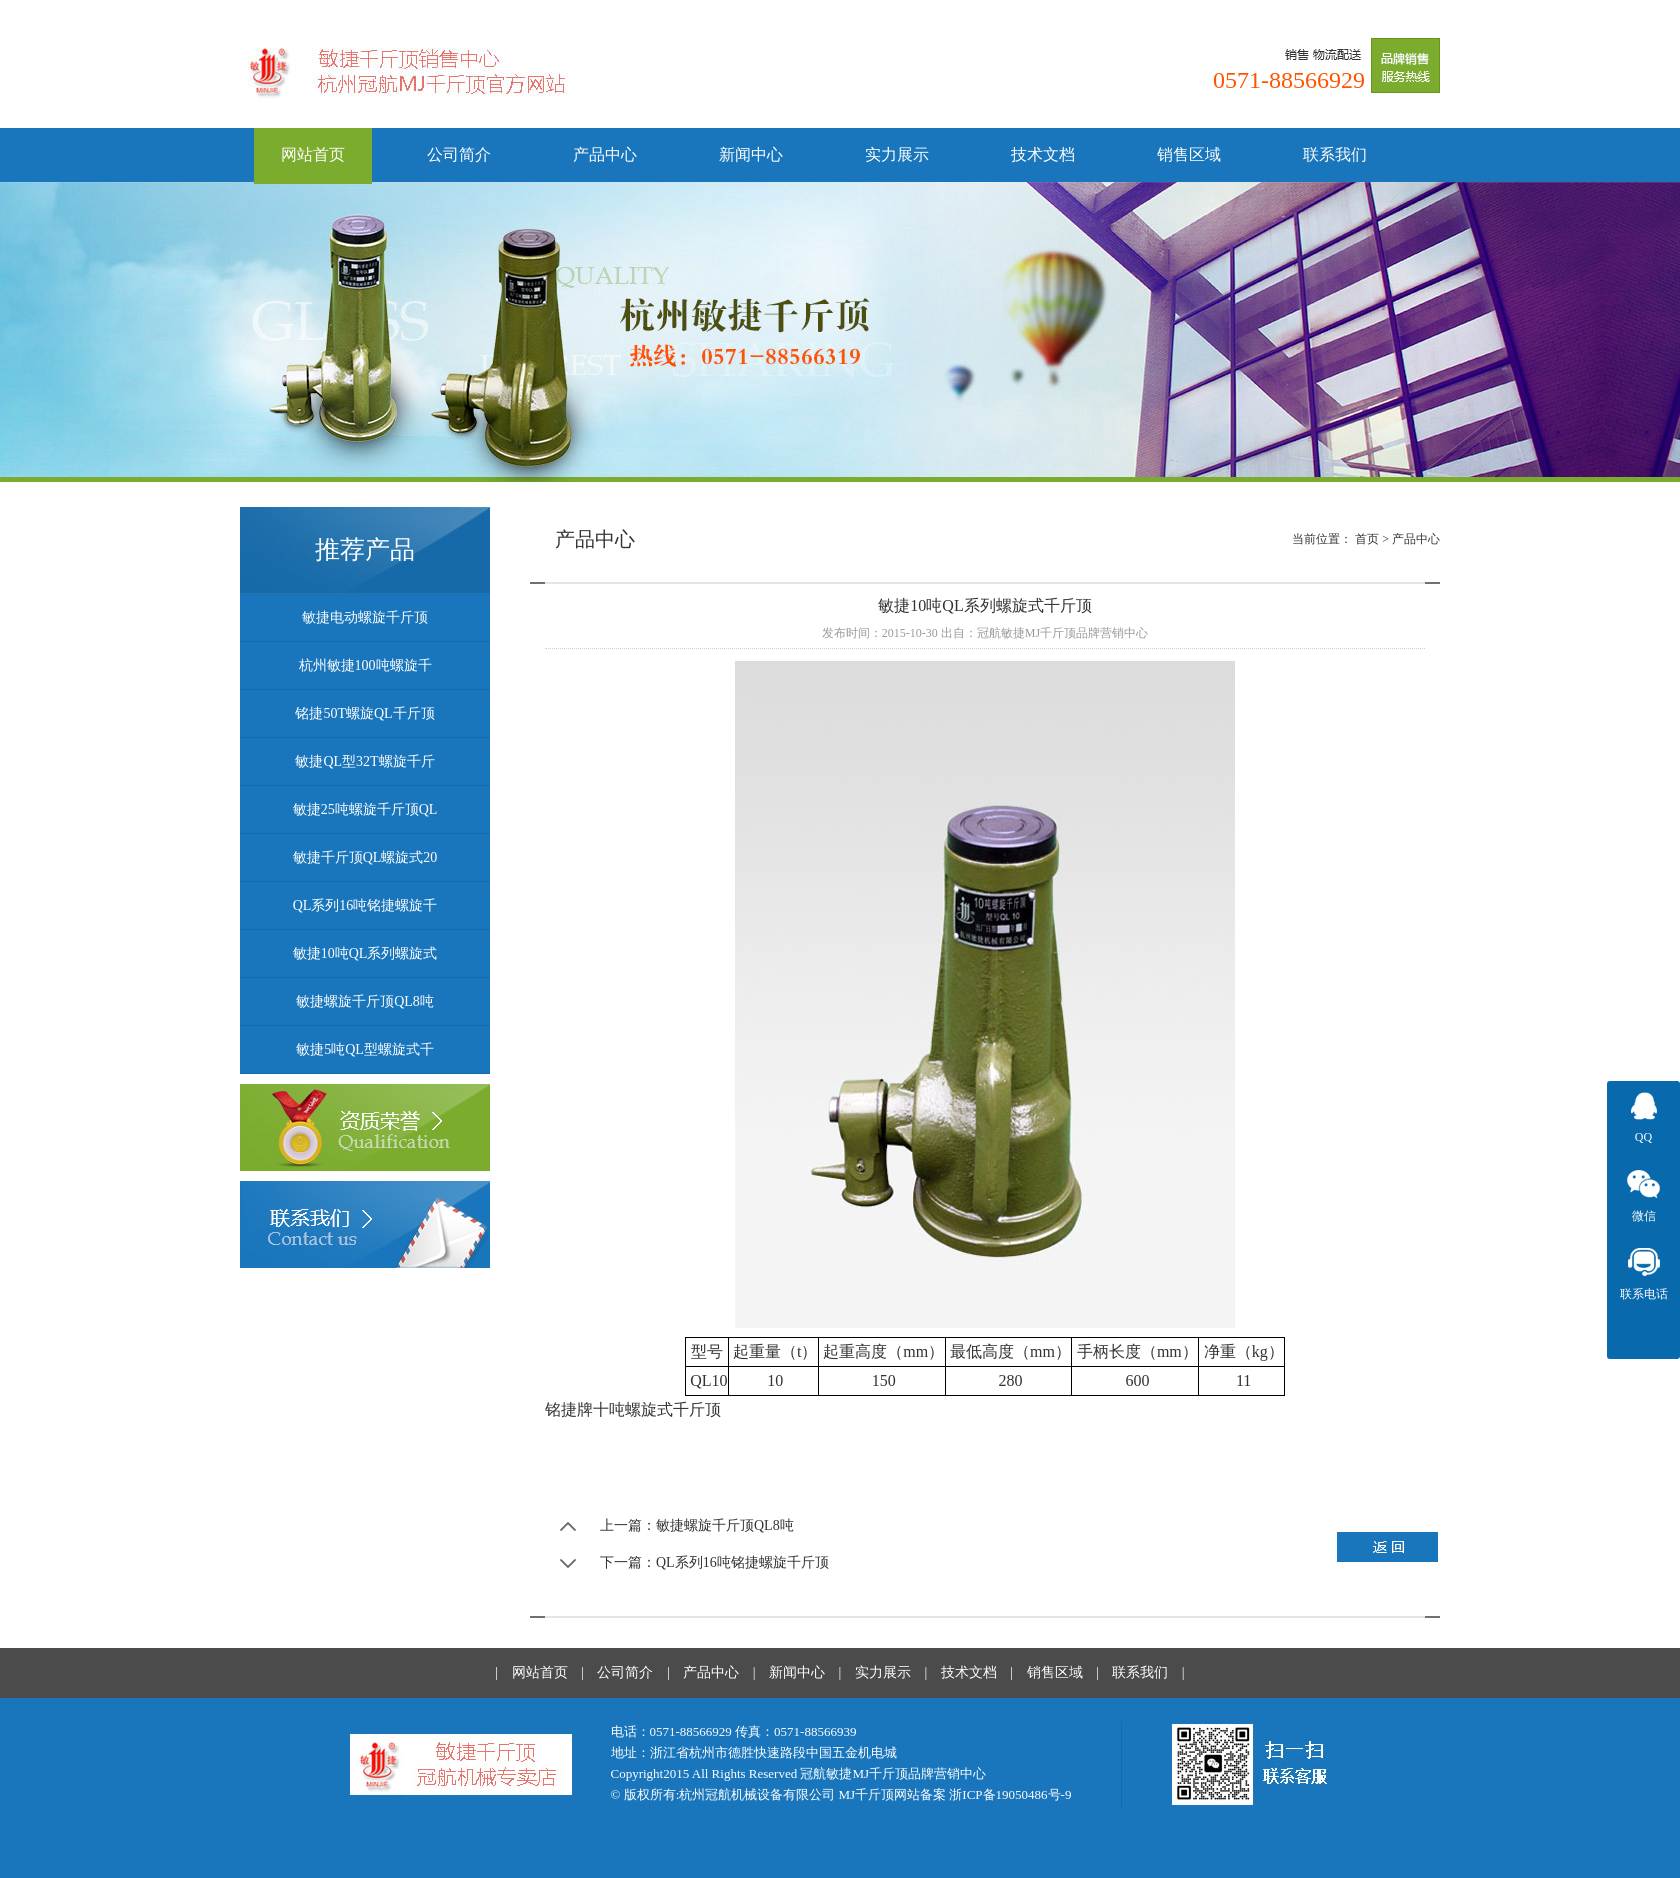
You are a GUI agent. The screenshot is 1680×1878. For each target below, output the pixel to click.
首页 (1367, 539)
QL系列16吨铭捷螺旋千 (365, 905)
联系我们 (1335, 154)
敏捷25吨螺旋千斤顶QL (365, 809)
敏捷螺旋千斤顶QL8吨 (365, 1001)
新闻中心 (751, 154)
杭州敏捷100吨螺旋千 (365, 665)
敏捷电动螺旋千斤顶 (365, 617)
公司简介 (459, 154)
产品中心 (605, 154)
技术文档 (1043, 154)
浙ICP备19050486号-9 (1010, 1794)
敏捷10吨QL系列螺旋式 (365, 953)
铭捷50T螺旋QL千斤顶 (364, 713)
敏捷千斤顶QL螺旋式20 (365, 857)
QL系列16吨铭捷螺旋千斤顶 (742, 1562)
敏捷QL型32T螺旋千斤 (364, 761)
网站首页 (313, 154)
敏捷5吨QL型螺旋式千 (365, 1049)
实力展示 (897, 154)
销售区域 (1189, 154)
